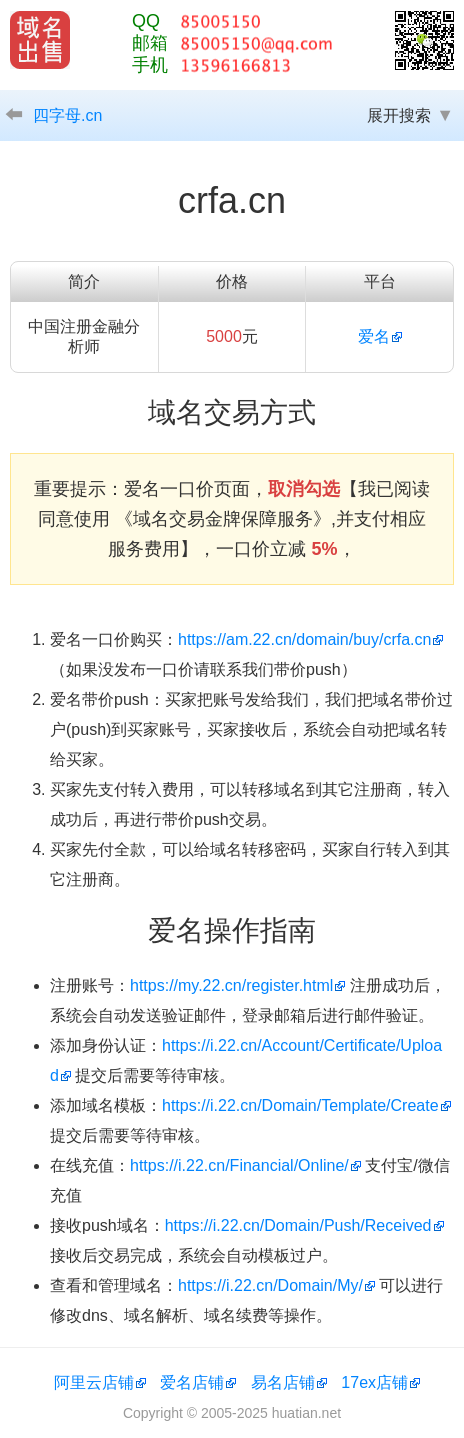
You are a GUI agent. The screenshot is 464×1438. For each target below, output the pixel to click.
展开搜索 (399, 115)
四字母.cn (67, 115)
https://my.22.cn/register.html (231, 985)
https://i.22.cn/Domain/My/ (270, 1285)
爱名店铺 (192, 1382)
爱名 (374, 336)
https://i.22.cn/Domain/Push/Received (298, 1225)
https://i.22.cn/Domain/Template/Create (300, 1105)
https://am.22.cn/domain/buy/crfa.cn (304, 639)
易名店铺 (283, 1382)
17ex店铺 (374, 1382)
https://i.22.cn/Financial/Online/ (239, 1165)
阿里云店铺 (94, 1382)
